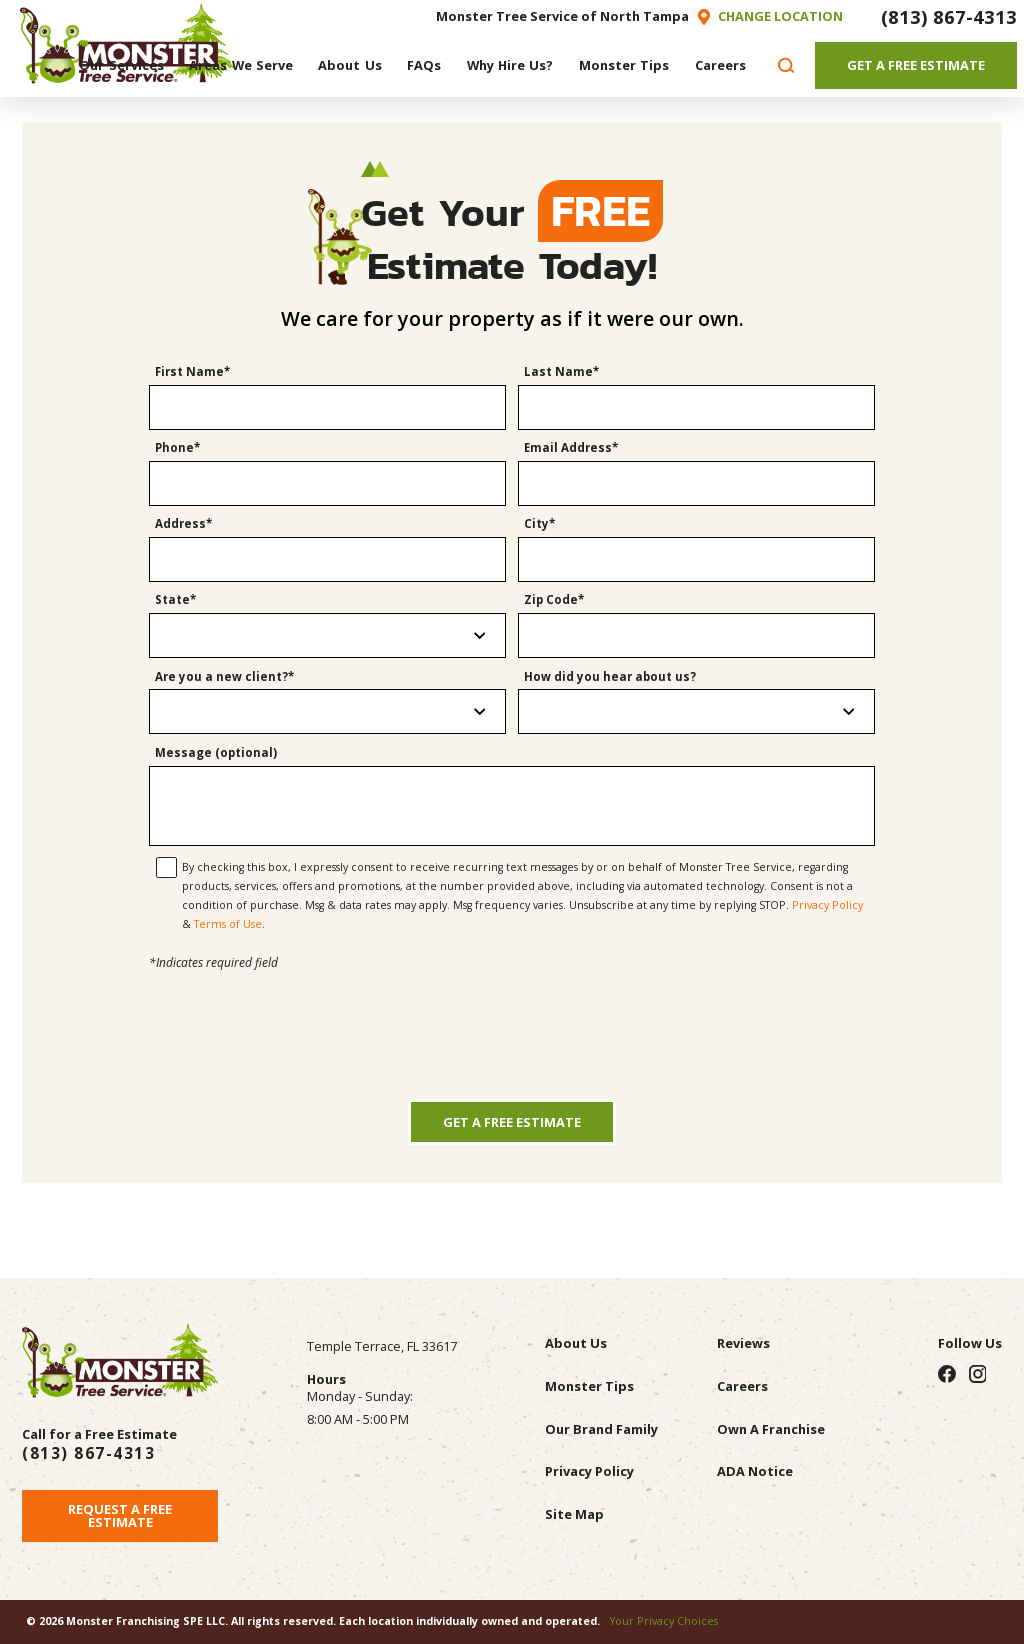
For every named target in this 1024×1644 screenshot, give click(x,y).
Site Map (574, 1514)
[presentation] (512, 1013)
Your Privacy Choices (664, 1621)
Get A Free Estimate (916, 65)
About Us (576, 1343)
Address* (183, 524)
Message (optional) (216, 753)
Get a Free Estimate (512, 1122)
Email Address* (571, 448)
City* (539, 524)
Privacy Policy (827, 905)
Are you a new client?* (224, 677)
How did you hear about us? (610, 677)
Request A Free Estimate (120, 1515)
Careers (742, 1386)
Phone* (177, 448)
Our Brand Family (601, 1429)
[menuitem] (122, 65)
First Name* (192, 372)
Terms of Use (228, 924)
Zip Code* (554, 600)
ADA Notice (755, 1471)
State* (175, 600)
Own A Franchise (771, 1429)
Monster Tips (589, 1386)
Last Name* (561, 372)
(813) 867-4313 (949, 16)
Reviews (743, 1343)
